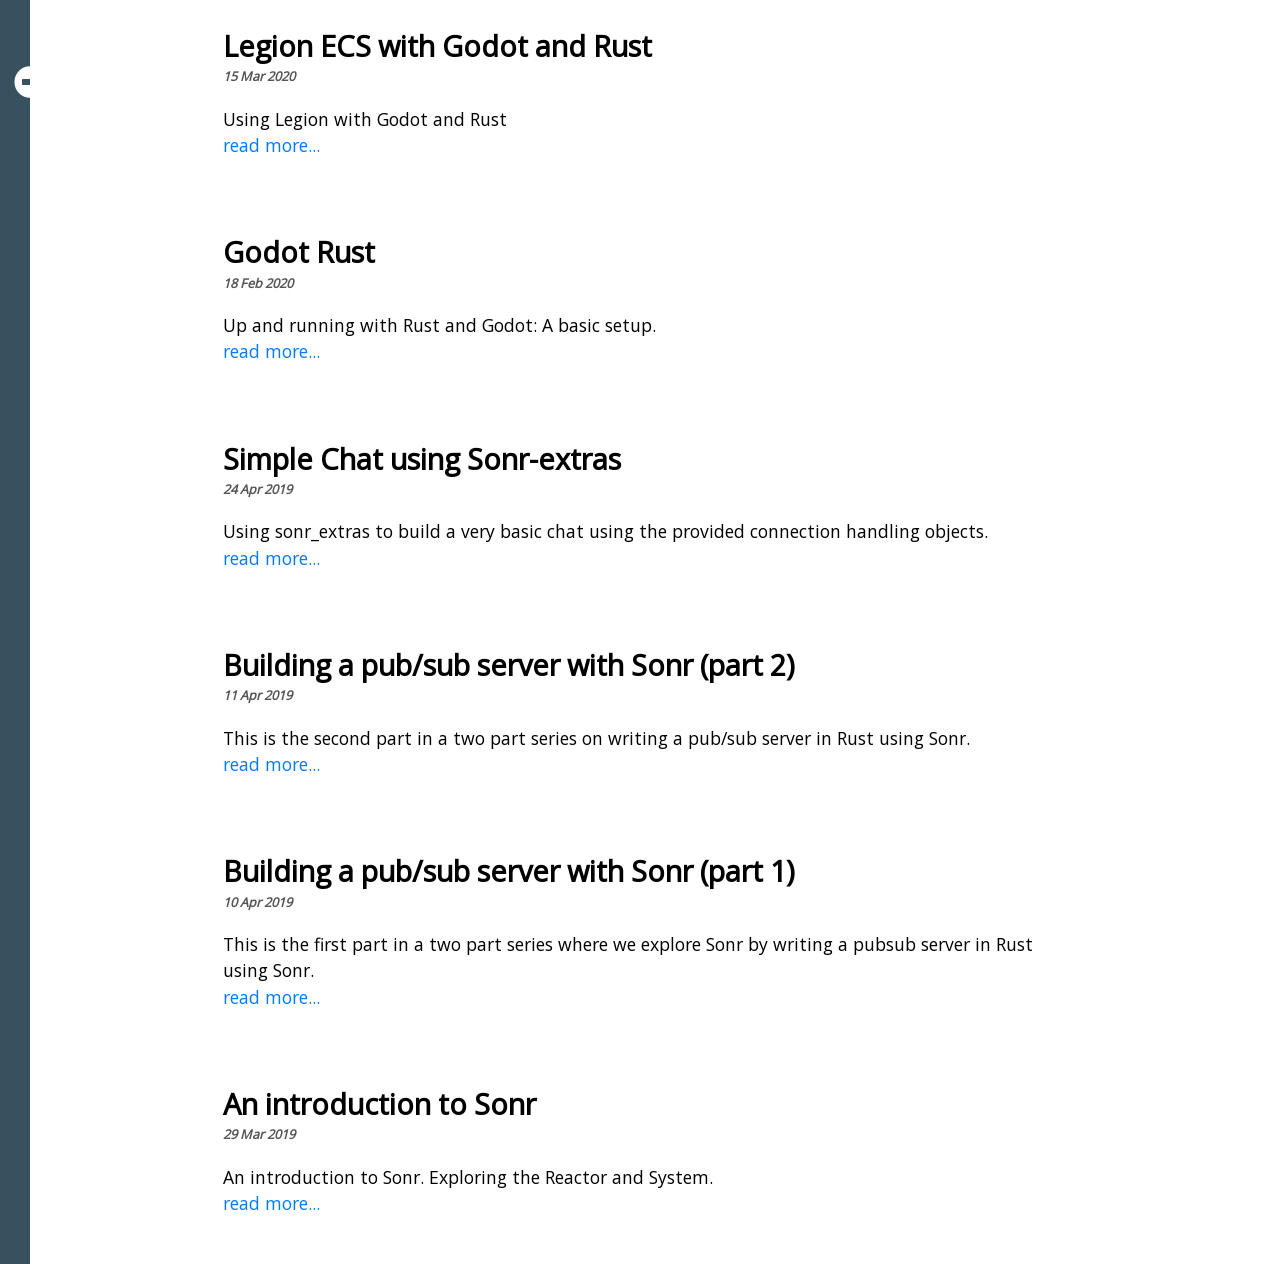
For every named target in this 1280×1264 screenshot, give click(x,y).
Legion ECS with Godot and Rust (437, 45)
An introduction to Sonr (379, 1103)
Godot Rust (299, 251)
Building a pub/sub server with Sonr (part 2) (509, 664)
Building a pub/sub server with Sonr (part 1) (509, 870)
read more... (271, 145)
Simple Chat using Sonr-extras (422, 458)
